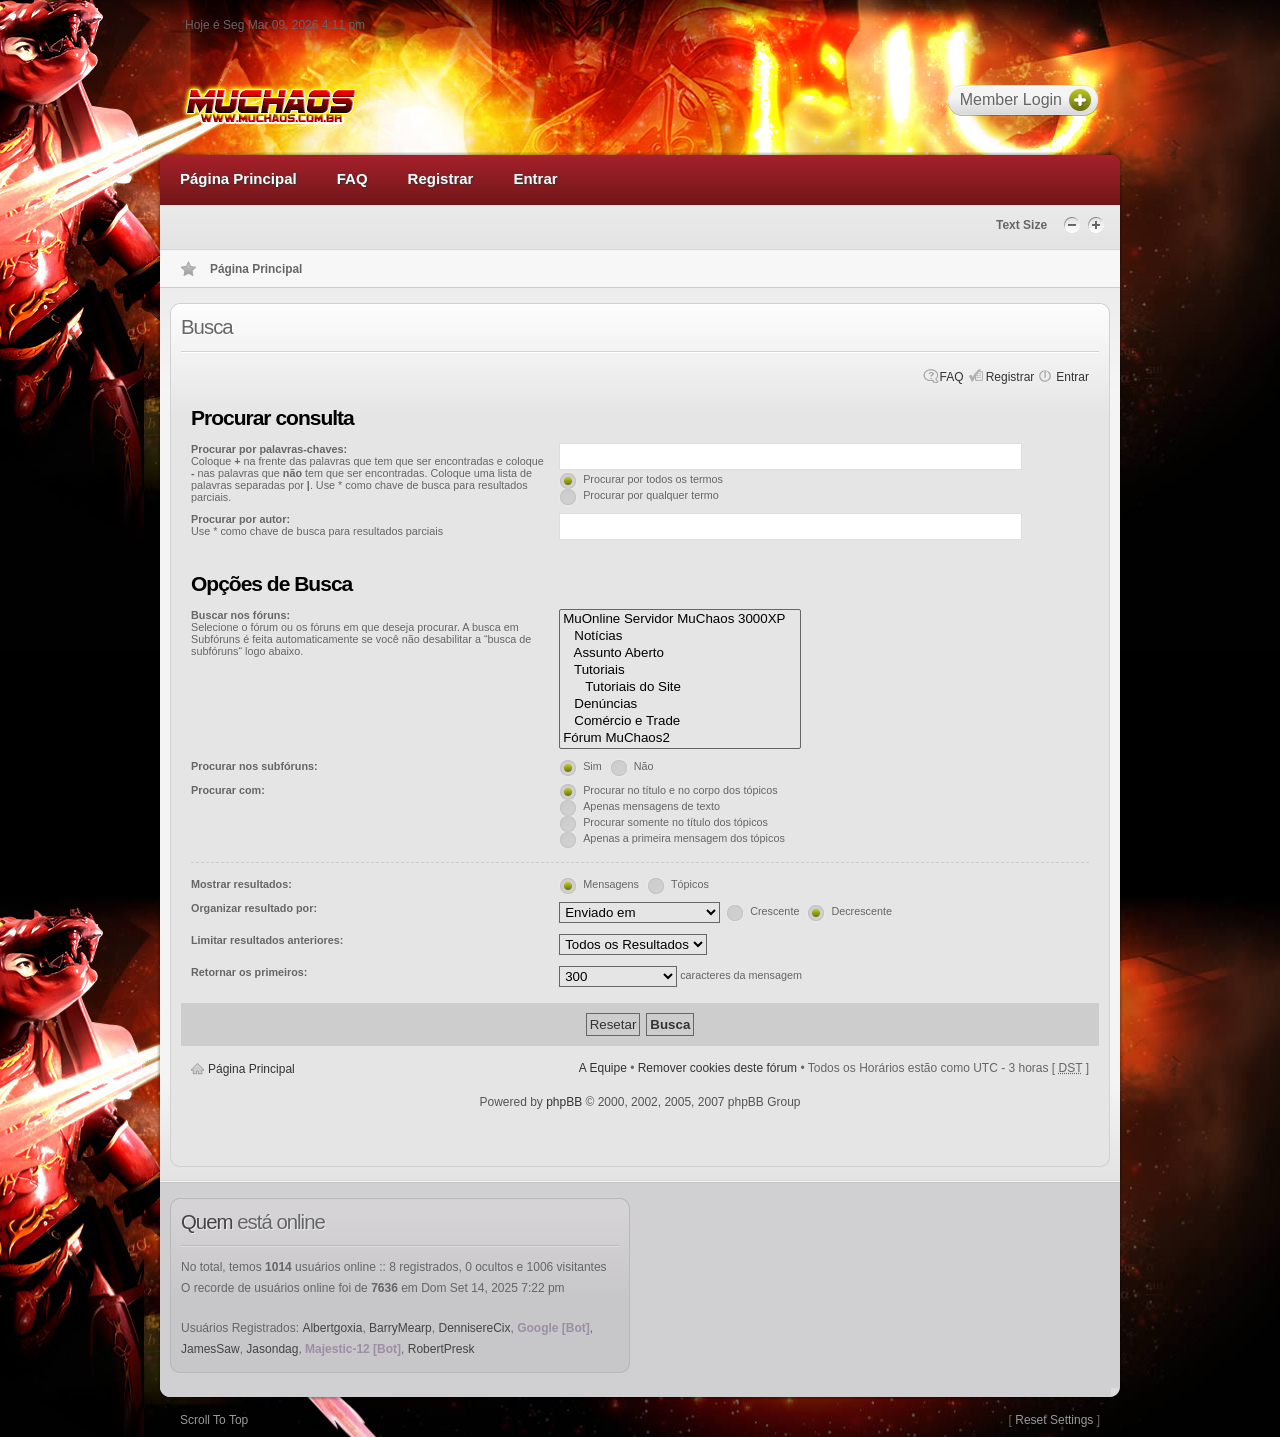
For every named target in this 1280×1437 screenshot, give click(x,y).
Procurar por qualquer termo (651, 495)
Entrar (1072, 377)
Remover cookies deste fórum (717, 1068)
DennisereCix (474, 1328)
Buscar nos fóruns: (240, 615)
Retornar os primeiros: (249, 972)
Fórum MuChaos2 (680, 738)
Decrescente (861, 911)
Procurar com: (228, 790)
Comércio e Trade (680, 721)
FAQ (952, 377)
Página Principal (251, 1069)
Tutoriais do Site (680, 687)
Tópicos (690, 884)
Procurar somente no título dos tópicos (675, 822)
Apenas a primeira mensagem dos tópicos (684, 838)
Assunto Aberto (680, 653)
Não (644, 766)
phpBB (564, 1102)
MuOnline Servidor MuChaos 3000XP (680, 619)
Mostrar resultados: (241, 884)
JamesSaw (210, 1349)
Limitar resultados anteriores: (267, 940)
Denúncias (680, 704)
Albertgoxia (332, 1328)
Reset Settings (1054, 1420)
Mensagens (611, 884)
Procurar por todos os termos (653, 479)
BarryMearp (400, 1328)
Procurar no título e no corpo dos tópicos (680, 790)
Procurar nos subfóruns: (254, 766)
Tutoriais (680, 670)
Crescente (774, 911)
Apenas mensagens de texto (651, 806)
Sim (592, 766)
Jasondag (272, 1349)
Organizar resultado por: (254, 908)
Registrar (1010, 377)
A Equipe (603, 1068)
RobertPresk (441, 1349)
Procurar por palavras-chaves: (269, 449)
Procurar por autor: (240, 519)
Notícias (680, 636)
